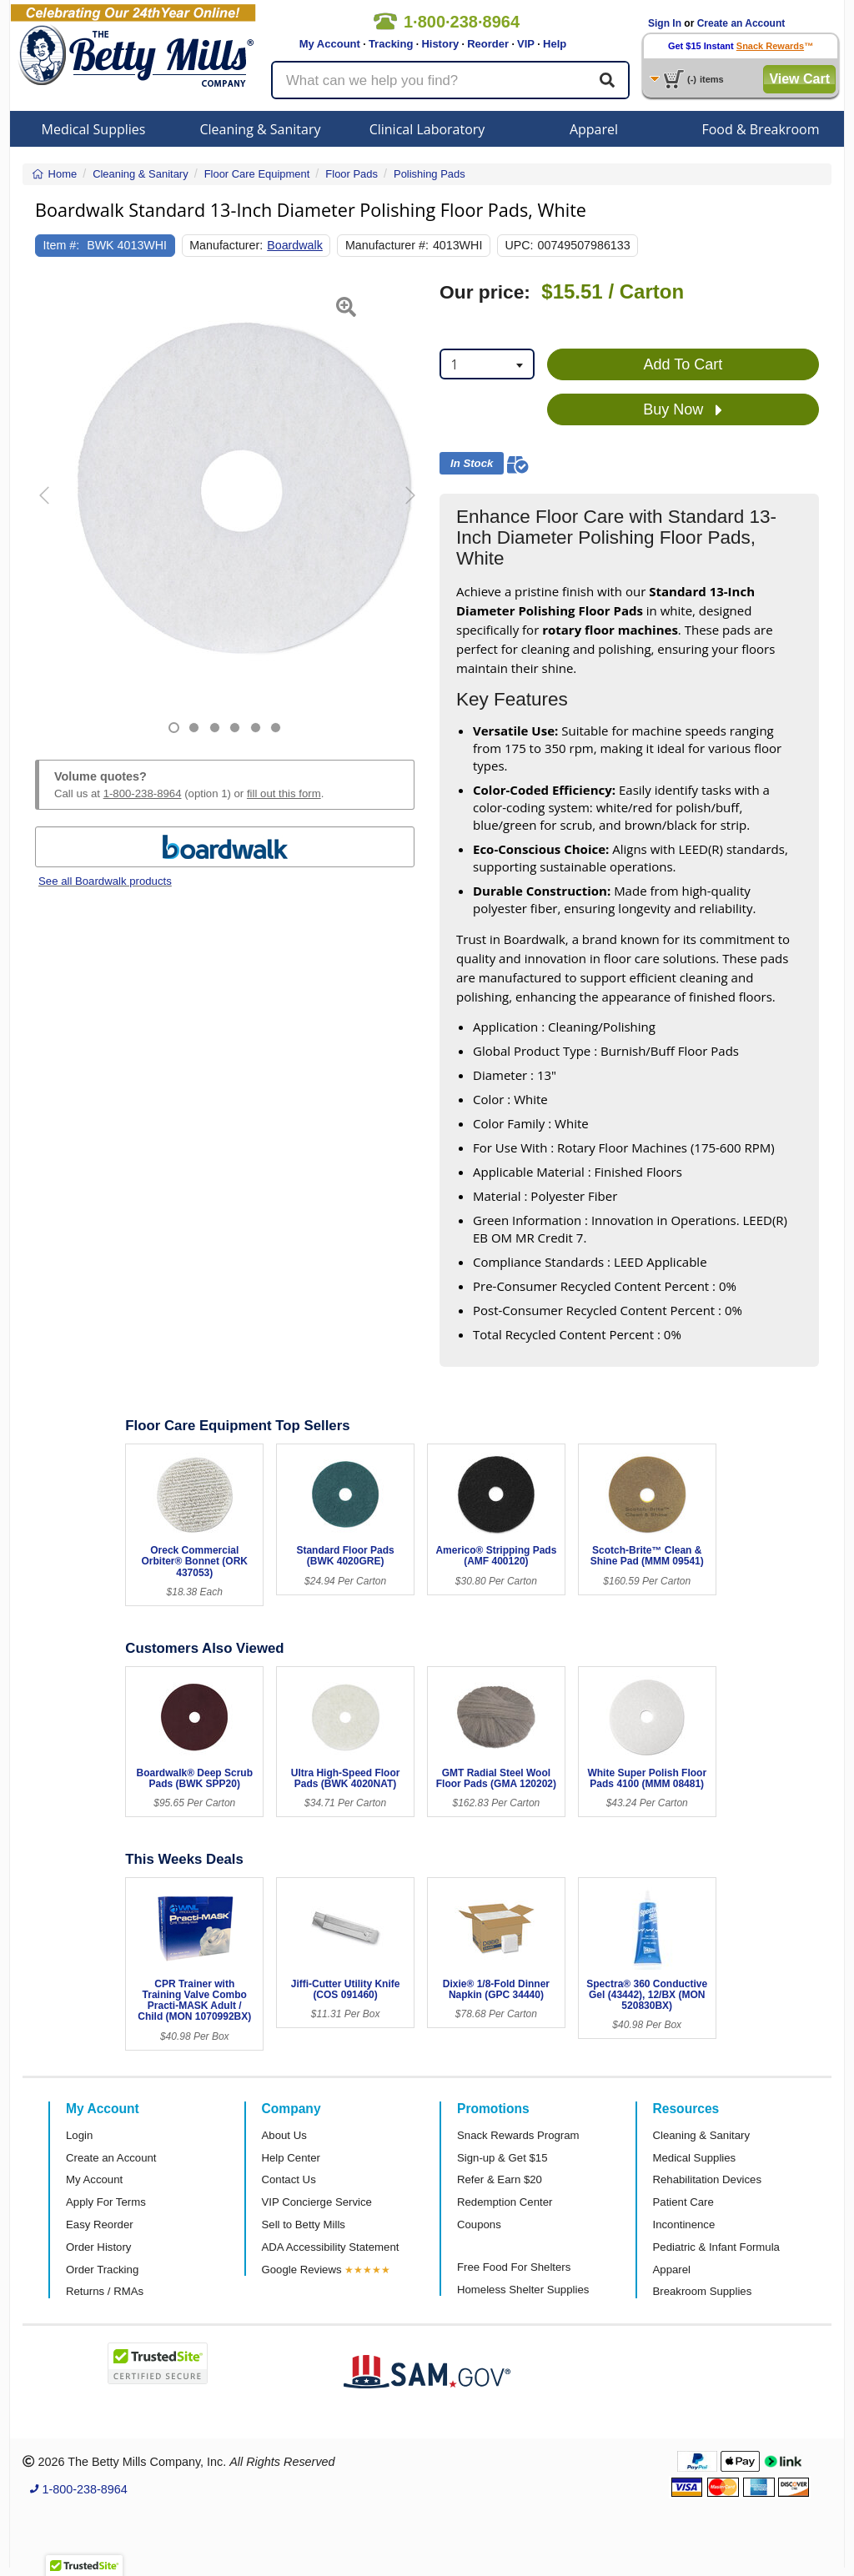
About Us (284, 2135)
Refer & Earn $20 (499, 2179)
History (440, 44)
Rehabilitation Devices (707, 2179)
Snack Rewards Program (518, 2135)
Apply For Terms (106, 2202)
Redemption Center (504, 2202)
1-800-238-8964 (142, 793)
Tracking (391, 44)
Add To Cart (683, 364)
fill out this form (284, 793)
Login (79, 2135)
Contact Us (289, 2179)
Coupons (479, 2224)
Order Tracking (102, 2269)
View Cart (799, 79)
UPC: (519, 245)
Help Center (291, 2158)
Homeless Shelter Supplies (523, 2289)
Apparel (594, 129)
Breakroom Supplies (702, 2291)
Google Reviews (302, 2269)
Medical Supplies (94, 129)
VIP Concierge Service (317, 2202)
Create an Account (741, 23)
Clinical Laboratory (427, 129)
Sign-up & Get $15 (502, 2158)
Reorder (488, 44)
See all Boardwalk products (105, 881)
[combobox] (487, 364)
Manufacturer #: (387, 245)
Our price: (485, 292)
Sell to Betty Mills (303, 2224)
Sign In (664, 23)
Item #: (61, 245)
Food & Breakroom (760, 129)
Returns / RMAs (104, 2291)
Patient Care (683, 2202)
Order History (98, 2247)
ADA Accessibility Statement (330, 2247)
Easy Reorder (99, 2224)
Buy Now (682, 410)
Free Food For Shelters (513, 2267)
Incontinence (684, 2224)
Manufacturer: (226, 245)
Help (554, 44)
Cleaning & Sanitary (260, 129)
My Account (329, 44)
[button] (48, 507)
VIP (526, 44)
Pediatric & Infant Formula (716, 2247)
